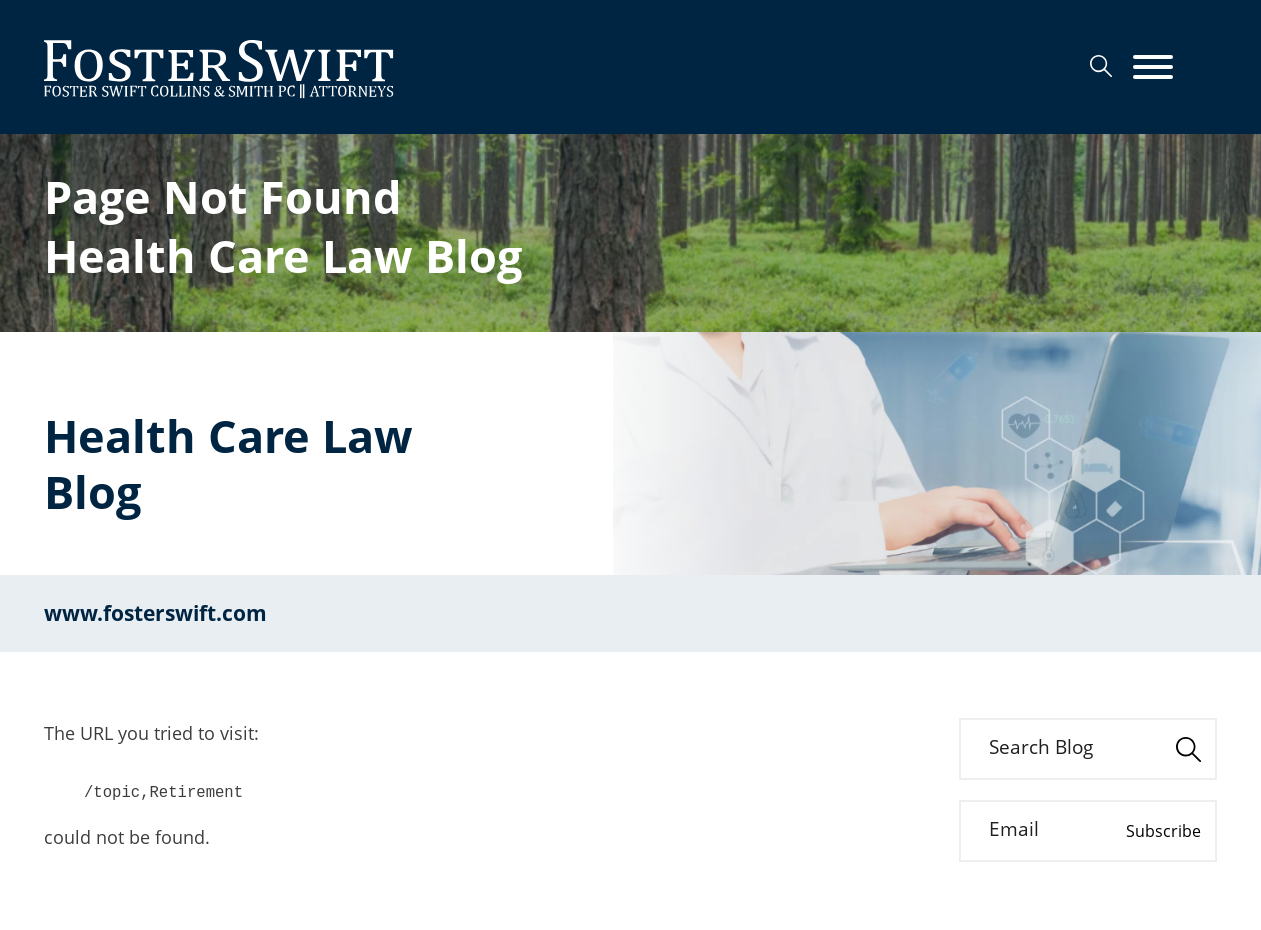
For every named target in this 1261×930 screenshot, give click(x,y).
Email (1014, 829)
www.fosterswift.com (155, 613)
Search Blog (1041, 747)
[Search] (1101, 66)
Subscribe (1163, 831)
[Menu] (1153, 68)
